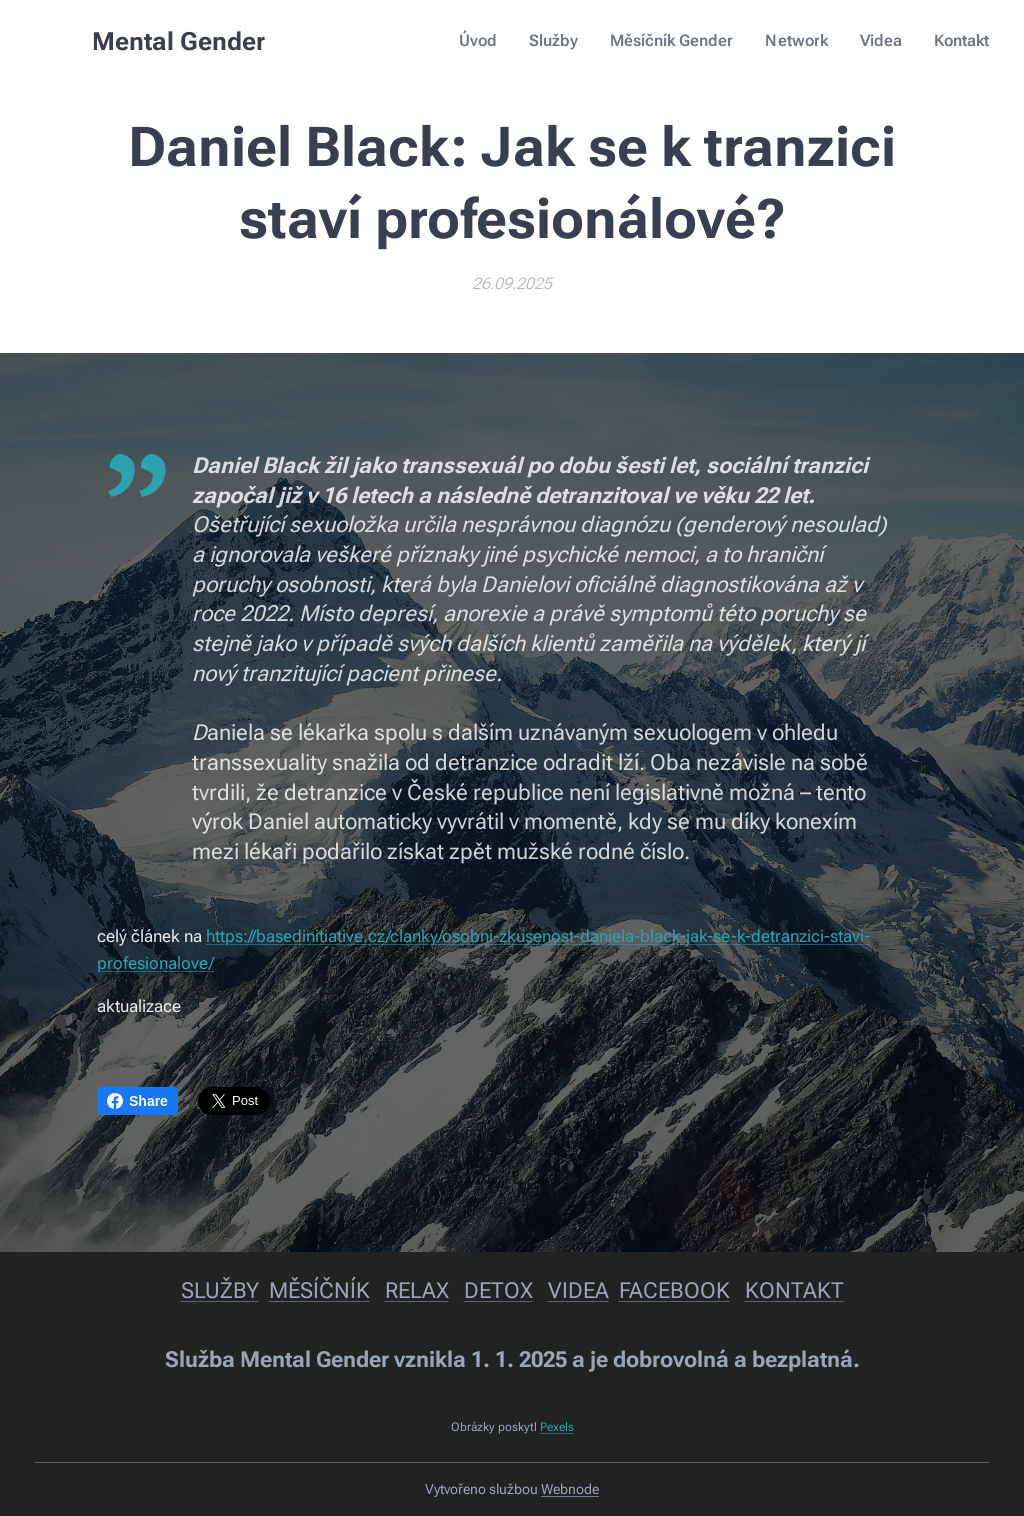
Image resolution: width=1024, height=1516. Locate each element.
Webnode (570, 1489)
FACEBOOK (674, 1290)
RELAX (417, 1290)
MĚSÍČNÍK (319, 1290)
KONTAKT (794, 1290)
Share (137, 1101)
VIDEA (578, 1290)
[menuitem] (495, 41)
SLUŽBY (220, 1290)
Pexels (557, 1427)
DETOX (498, 1290)
